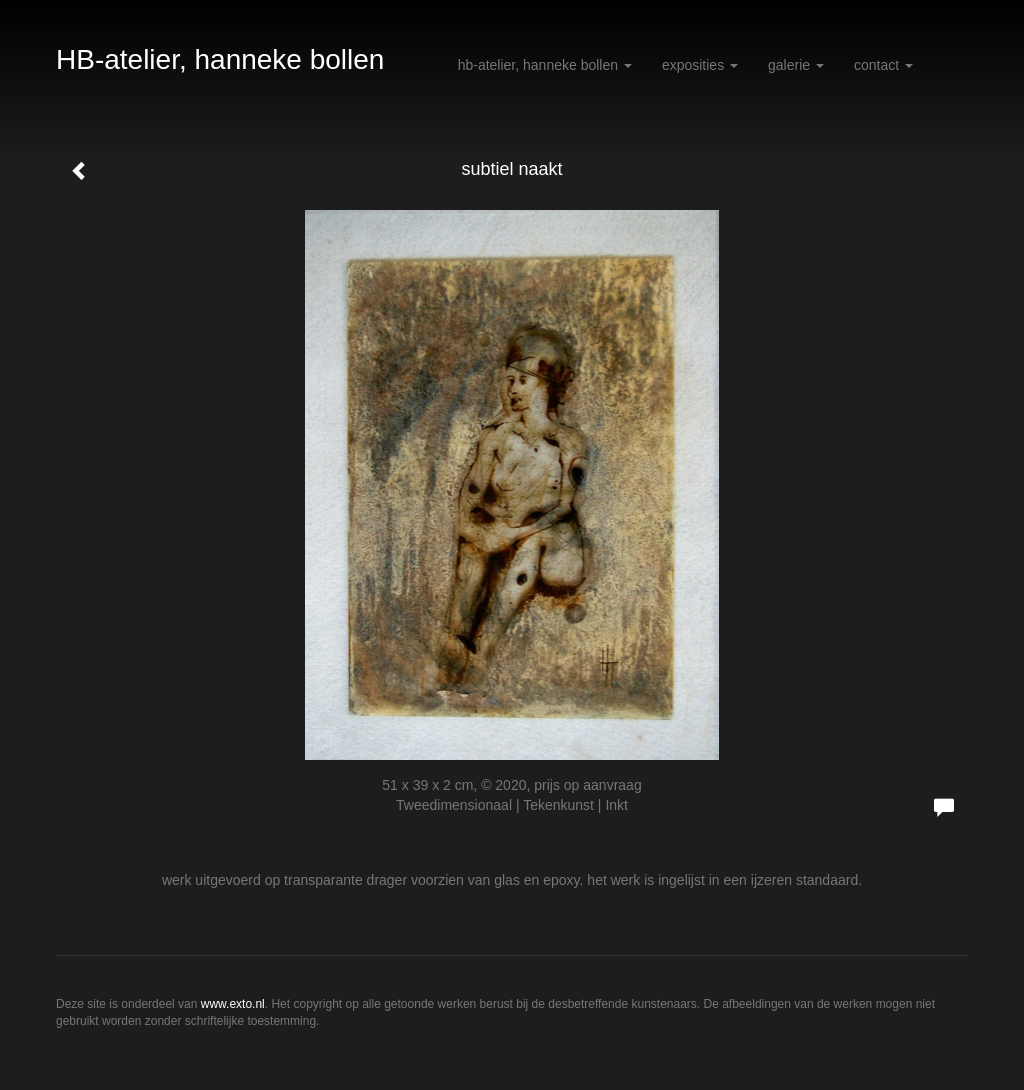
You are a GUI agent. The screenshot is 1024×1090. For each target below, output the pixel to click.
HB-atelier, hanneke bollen (220, 59)
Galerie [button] (796, 65)
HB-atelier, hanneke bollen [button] (545, 65)
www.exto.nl (233, 1004)
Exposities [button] (700, 65)
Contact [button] (883, 65)
